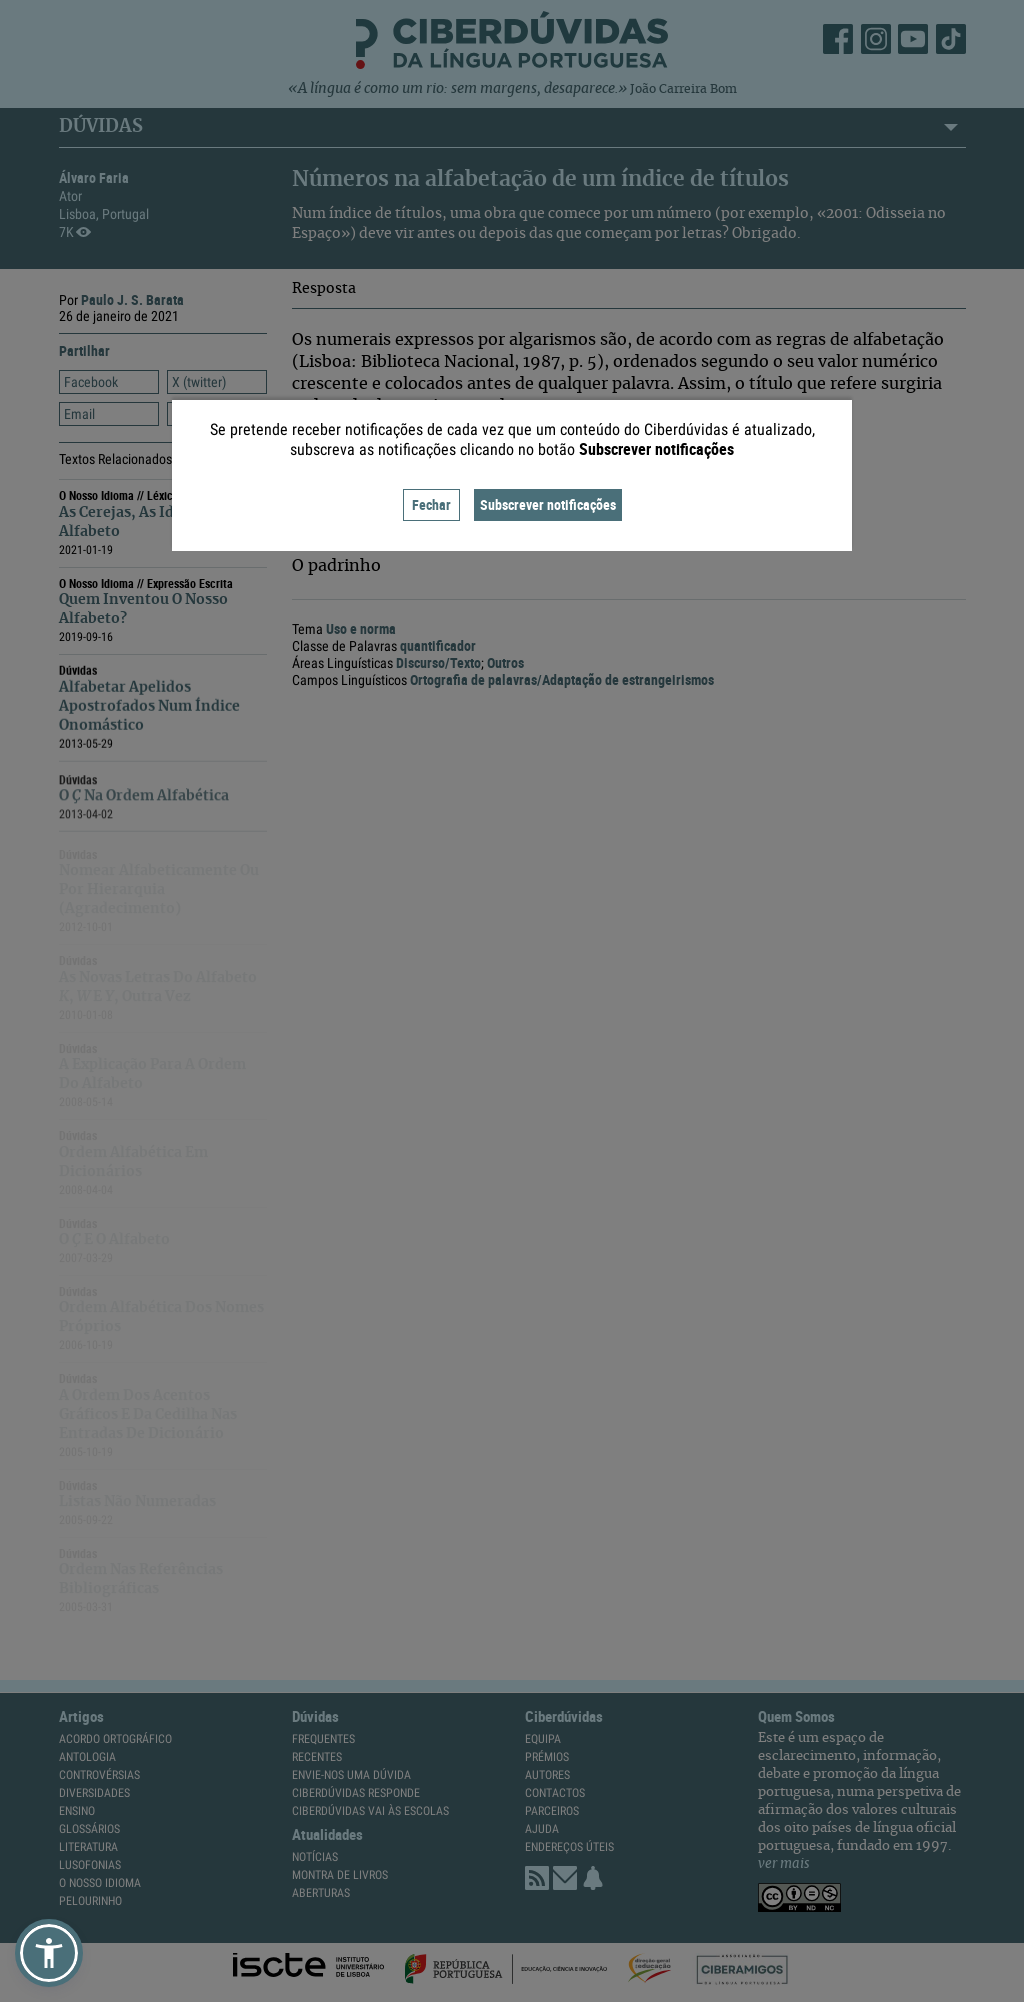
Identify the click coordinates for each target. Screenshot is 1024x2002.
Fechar (431, 504)
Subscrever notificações (548, 504)
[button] (49, 1953)
